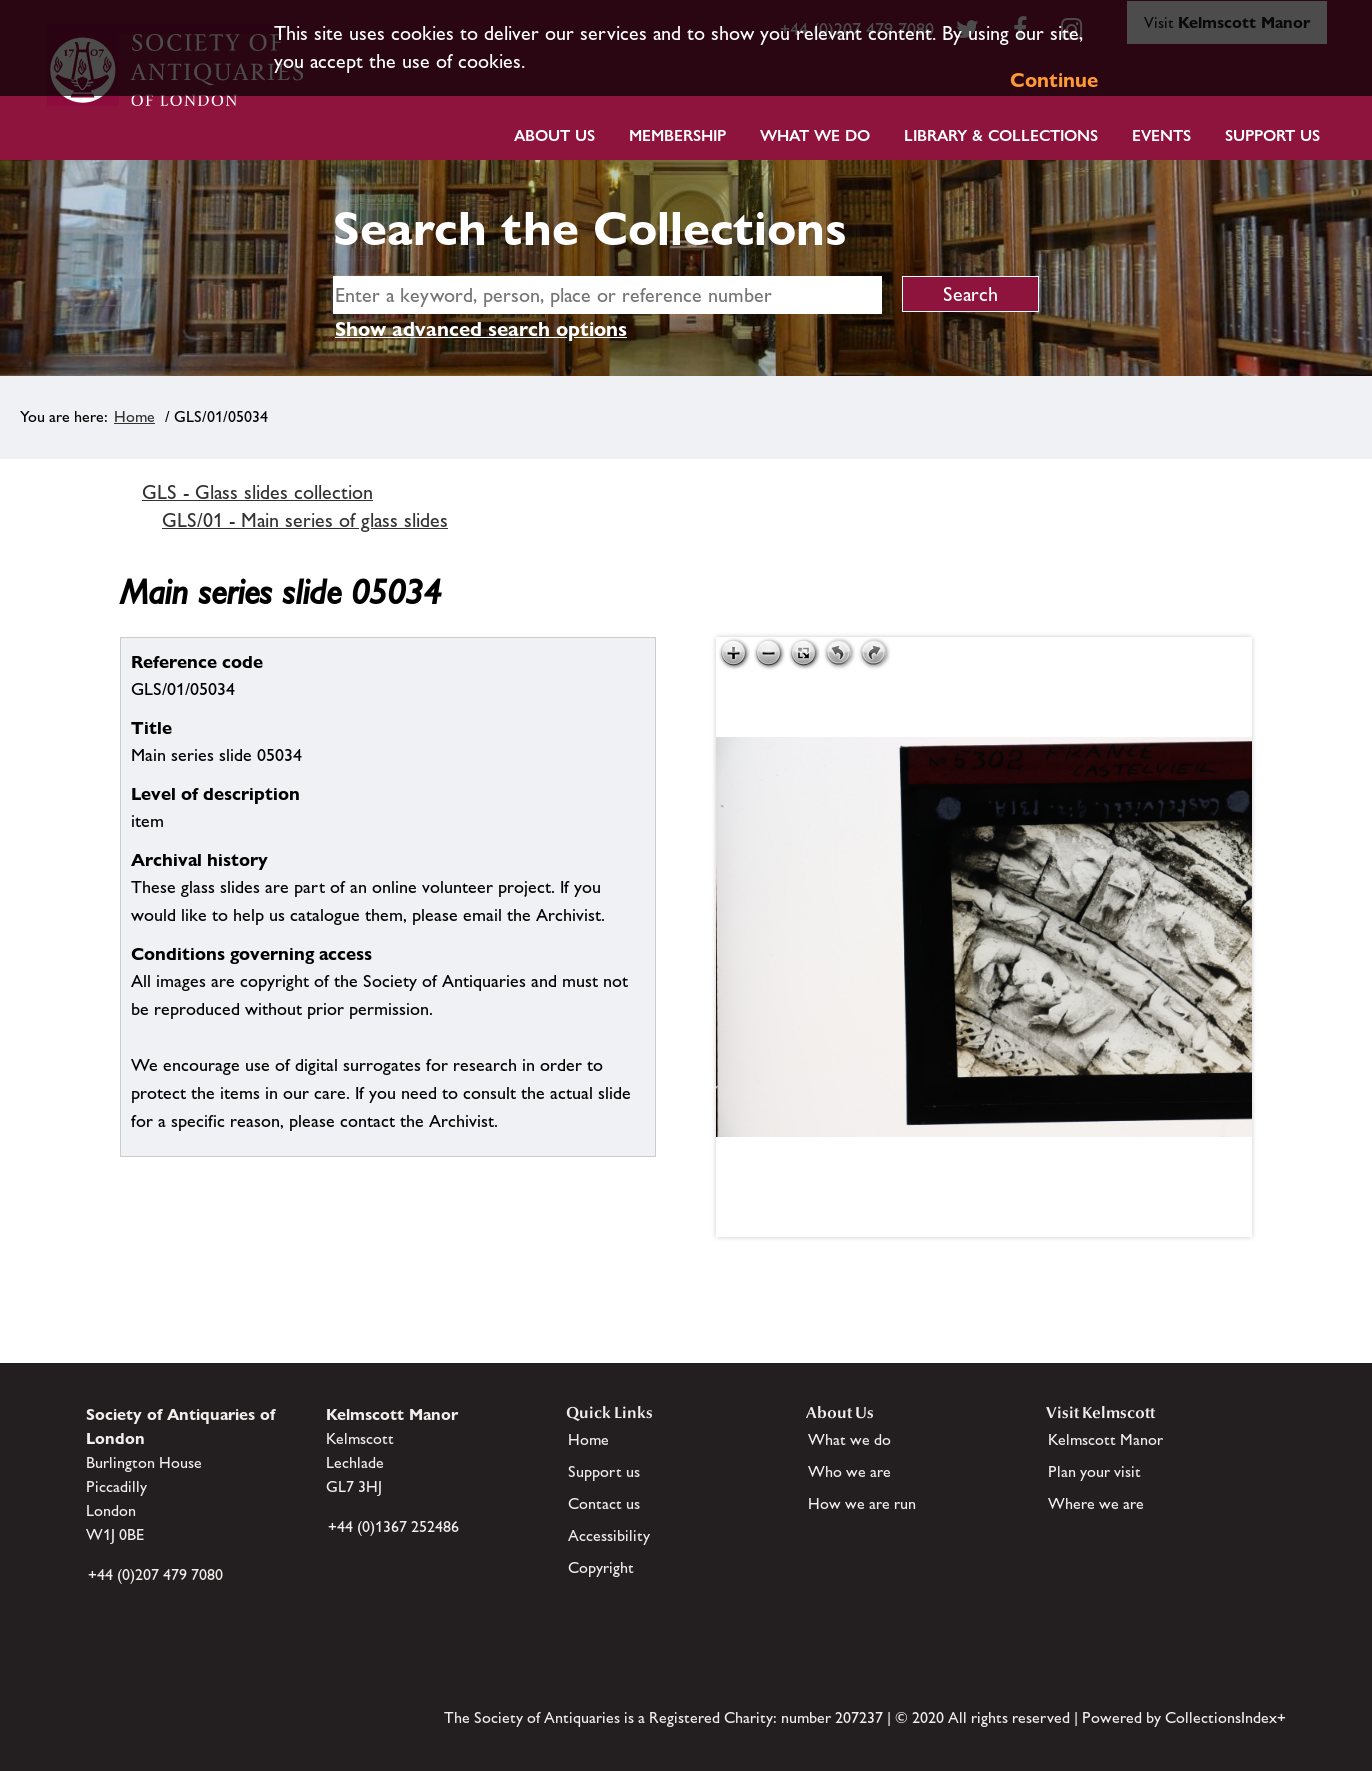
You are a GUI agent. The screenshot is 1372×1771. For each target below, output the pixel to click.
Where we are (1096, 1503)
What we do (815, 135)
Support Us (1272, 135)
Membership (677, 135)
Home (134, 416)
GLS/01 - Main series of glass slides (305, 520)
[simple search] (607, 295)
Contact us (604, 1503)
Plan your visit (1094, 1471)
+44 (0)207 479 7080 (155, 1574)
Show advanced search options (481, 329)
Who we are (849, 1471)
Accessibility (609, 1535)
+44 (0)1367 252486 (393, 1526)
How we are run (862, 1503)
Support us (604, 1471)
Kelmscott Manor (1105, 1439)
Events (1161, 135)
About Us (554, 135)
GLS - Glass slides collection (257, 492)
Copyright (601, 1567)
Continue (1054, 80)
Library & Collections (1001, 135)
